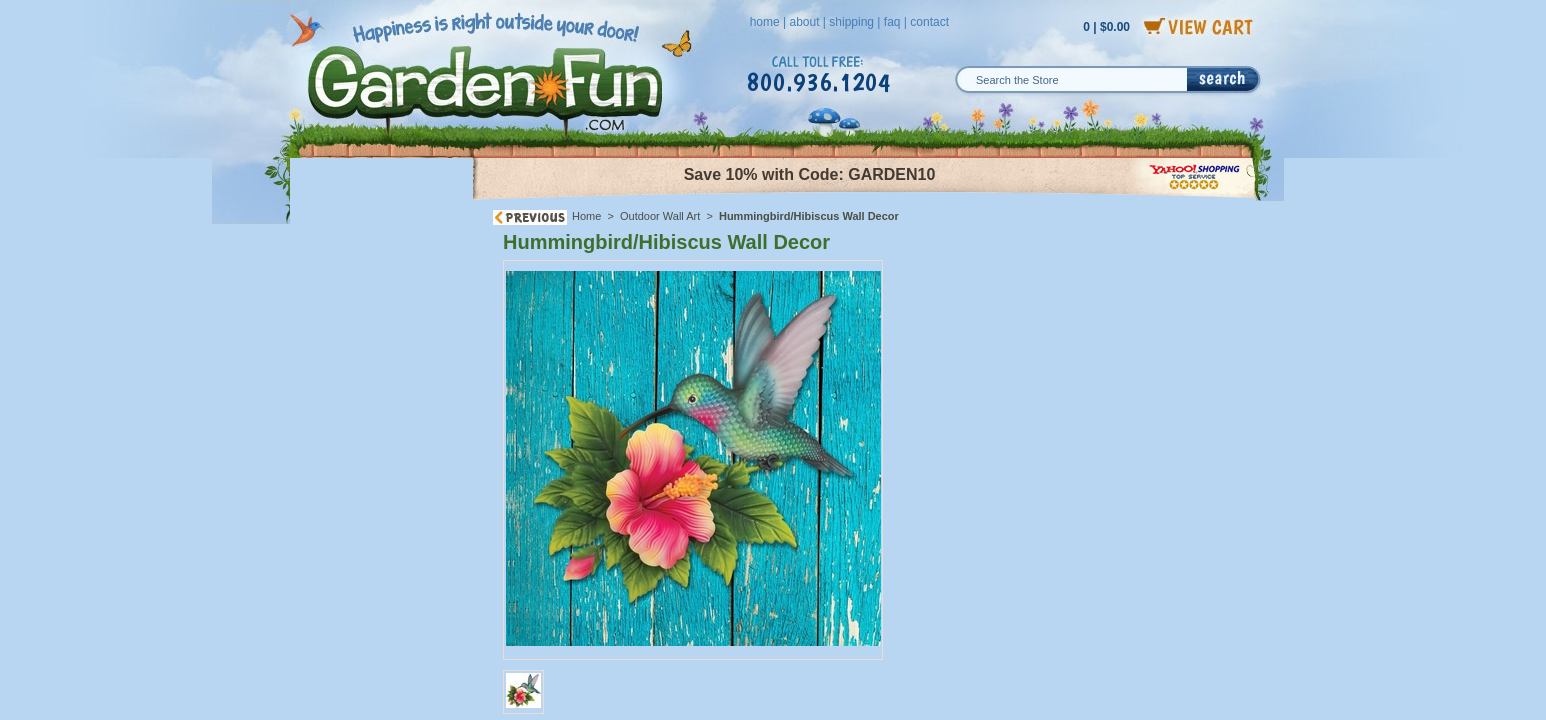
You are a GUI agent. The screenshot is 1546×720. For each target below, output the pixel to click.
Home (586, 216)
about (804, 22)
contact (929, 22)
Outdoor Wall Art (660, 216)
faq (892, 22)
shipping (851, 22)
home (765, 22)
